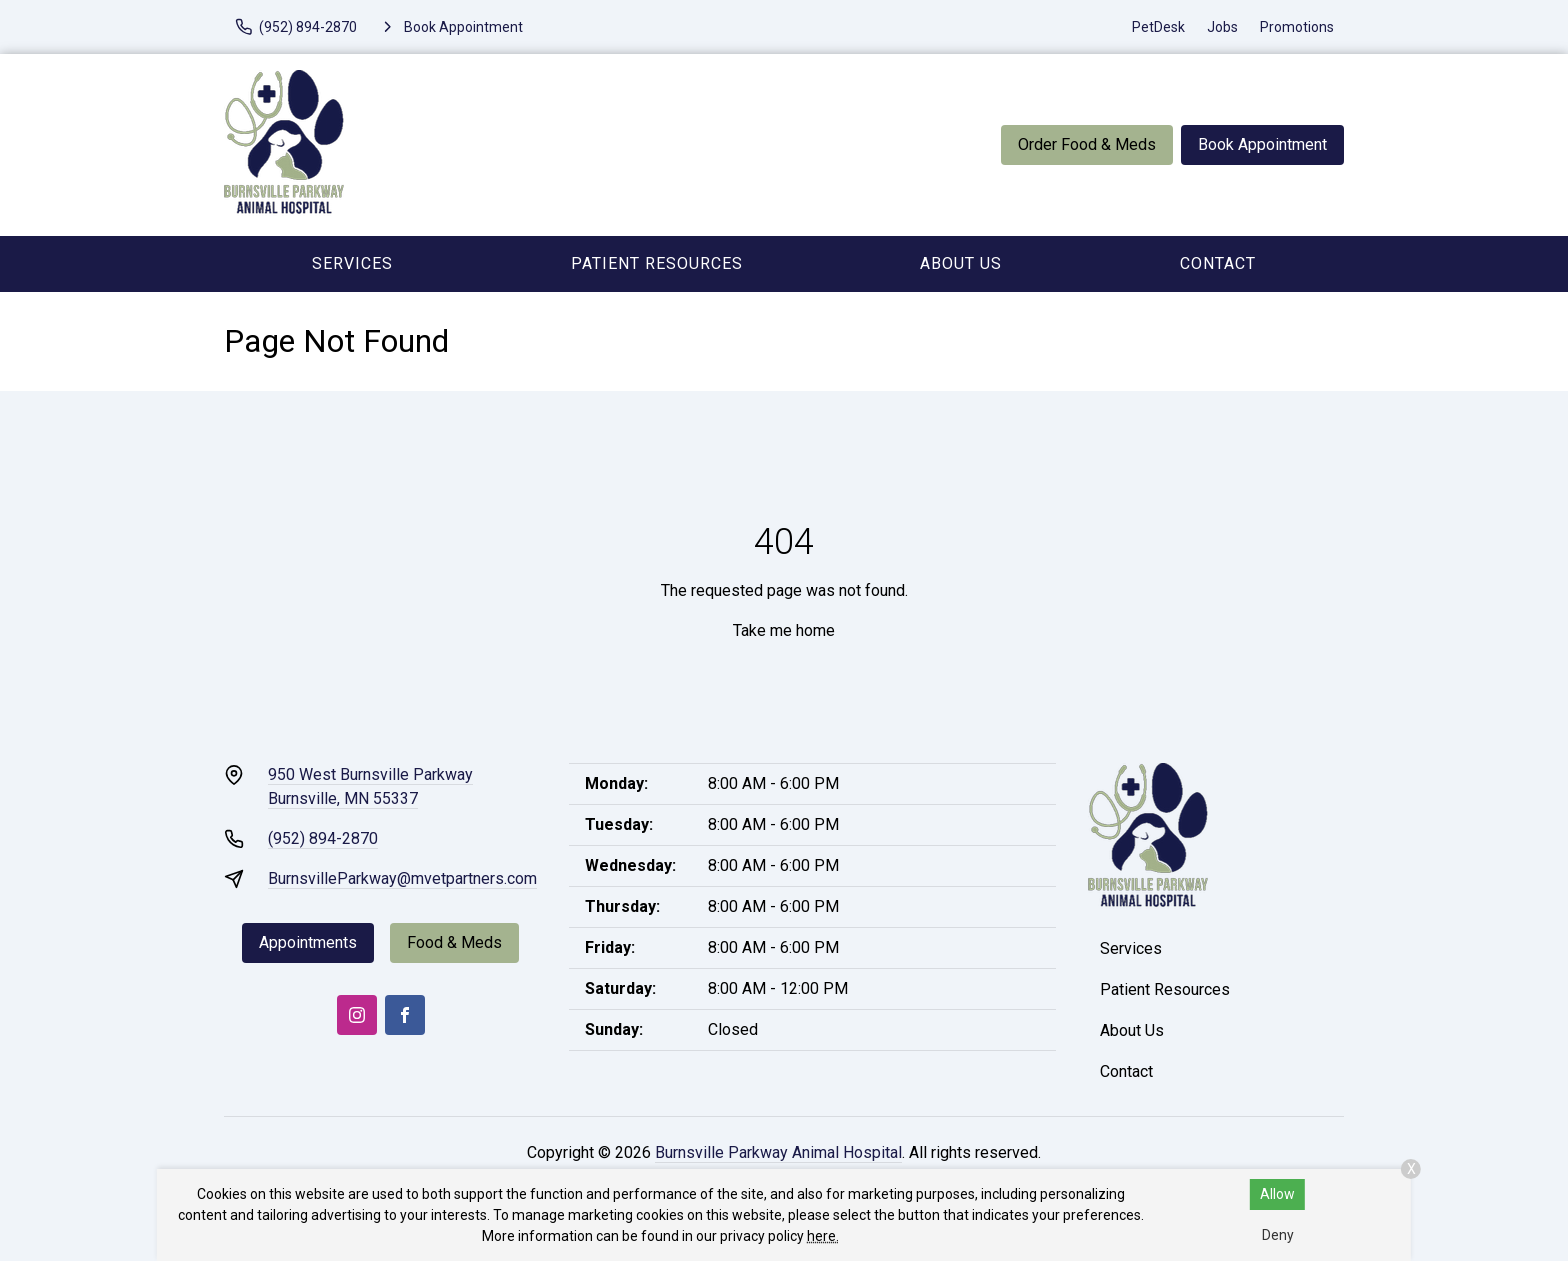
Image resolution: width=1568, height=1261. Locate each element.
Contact (1218, 263)
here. (823, 1236)
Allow (1277, 1194)
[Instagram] (357, 1015)
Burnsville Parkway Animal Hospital (778, 1152)
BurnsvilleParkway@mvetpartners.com (402, 878)
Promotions (1297, 27)
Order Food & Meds (1087, 144)
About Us (961, 263)
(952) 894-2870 (323, 838)
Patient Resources (657, 263)
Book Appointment (1262, 144)
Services (352, 263)
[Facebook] (405, 1015)
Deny (1278, 1235)
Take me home (784, 630)
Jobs (1222, 27)
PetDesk (1158, 27)
